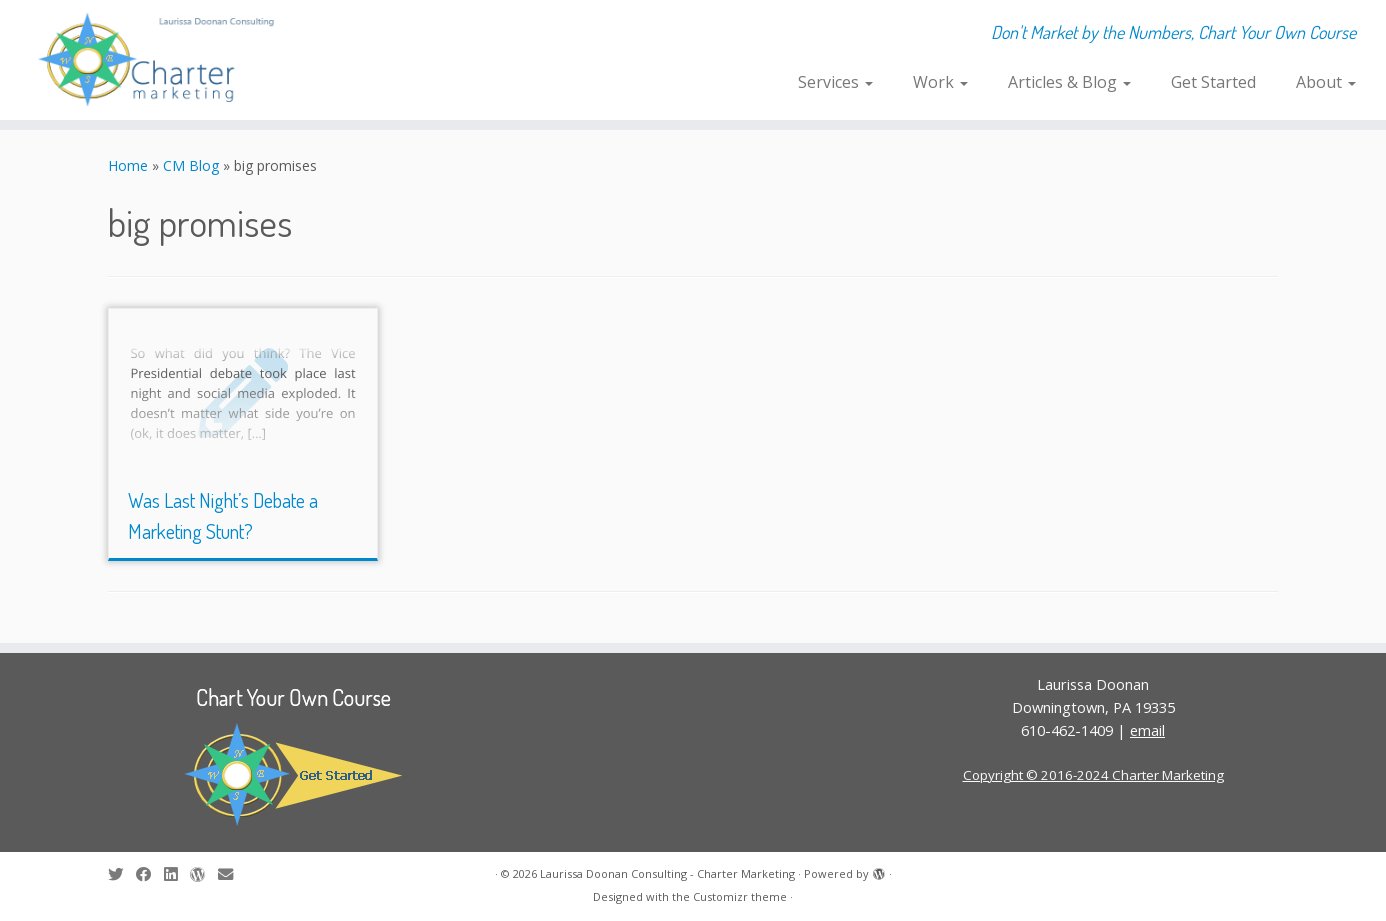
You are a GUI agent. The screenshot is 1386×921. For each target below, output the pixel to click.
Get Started (1213, 82)
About (1326, 82)
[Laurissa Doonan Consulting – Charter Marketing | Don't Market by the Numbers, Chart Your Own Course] (160, 60)
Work (940, 82)
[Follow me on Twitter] (122, 874)
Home (128, 165)
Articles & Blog (1069, 82)
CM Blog (191, 165)
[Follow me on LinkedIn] (177, 874)
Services (835, 82)
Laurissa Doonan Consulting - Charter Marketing (667, 873)
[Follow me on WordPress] (204, 874)
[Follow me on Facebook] (150, 874)
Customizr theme (740, 896)
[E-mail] (232, 874)
